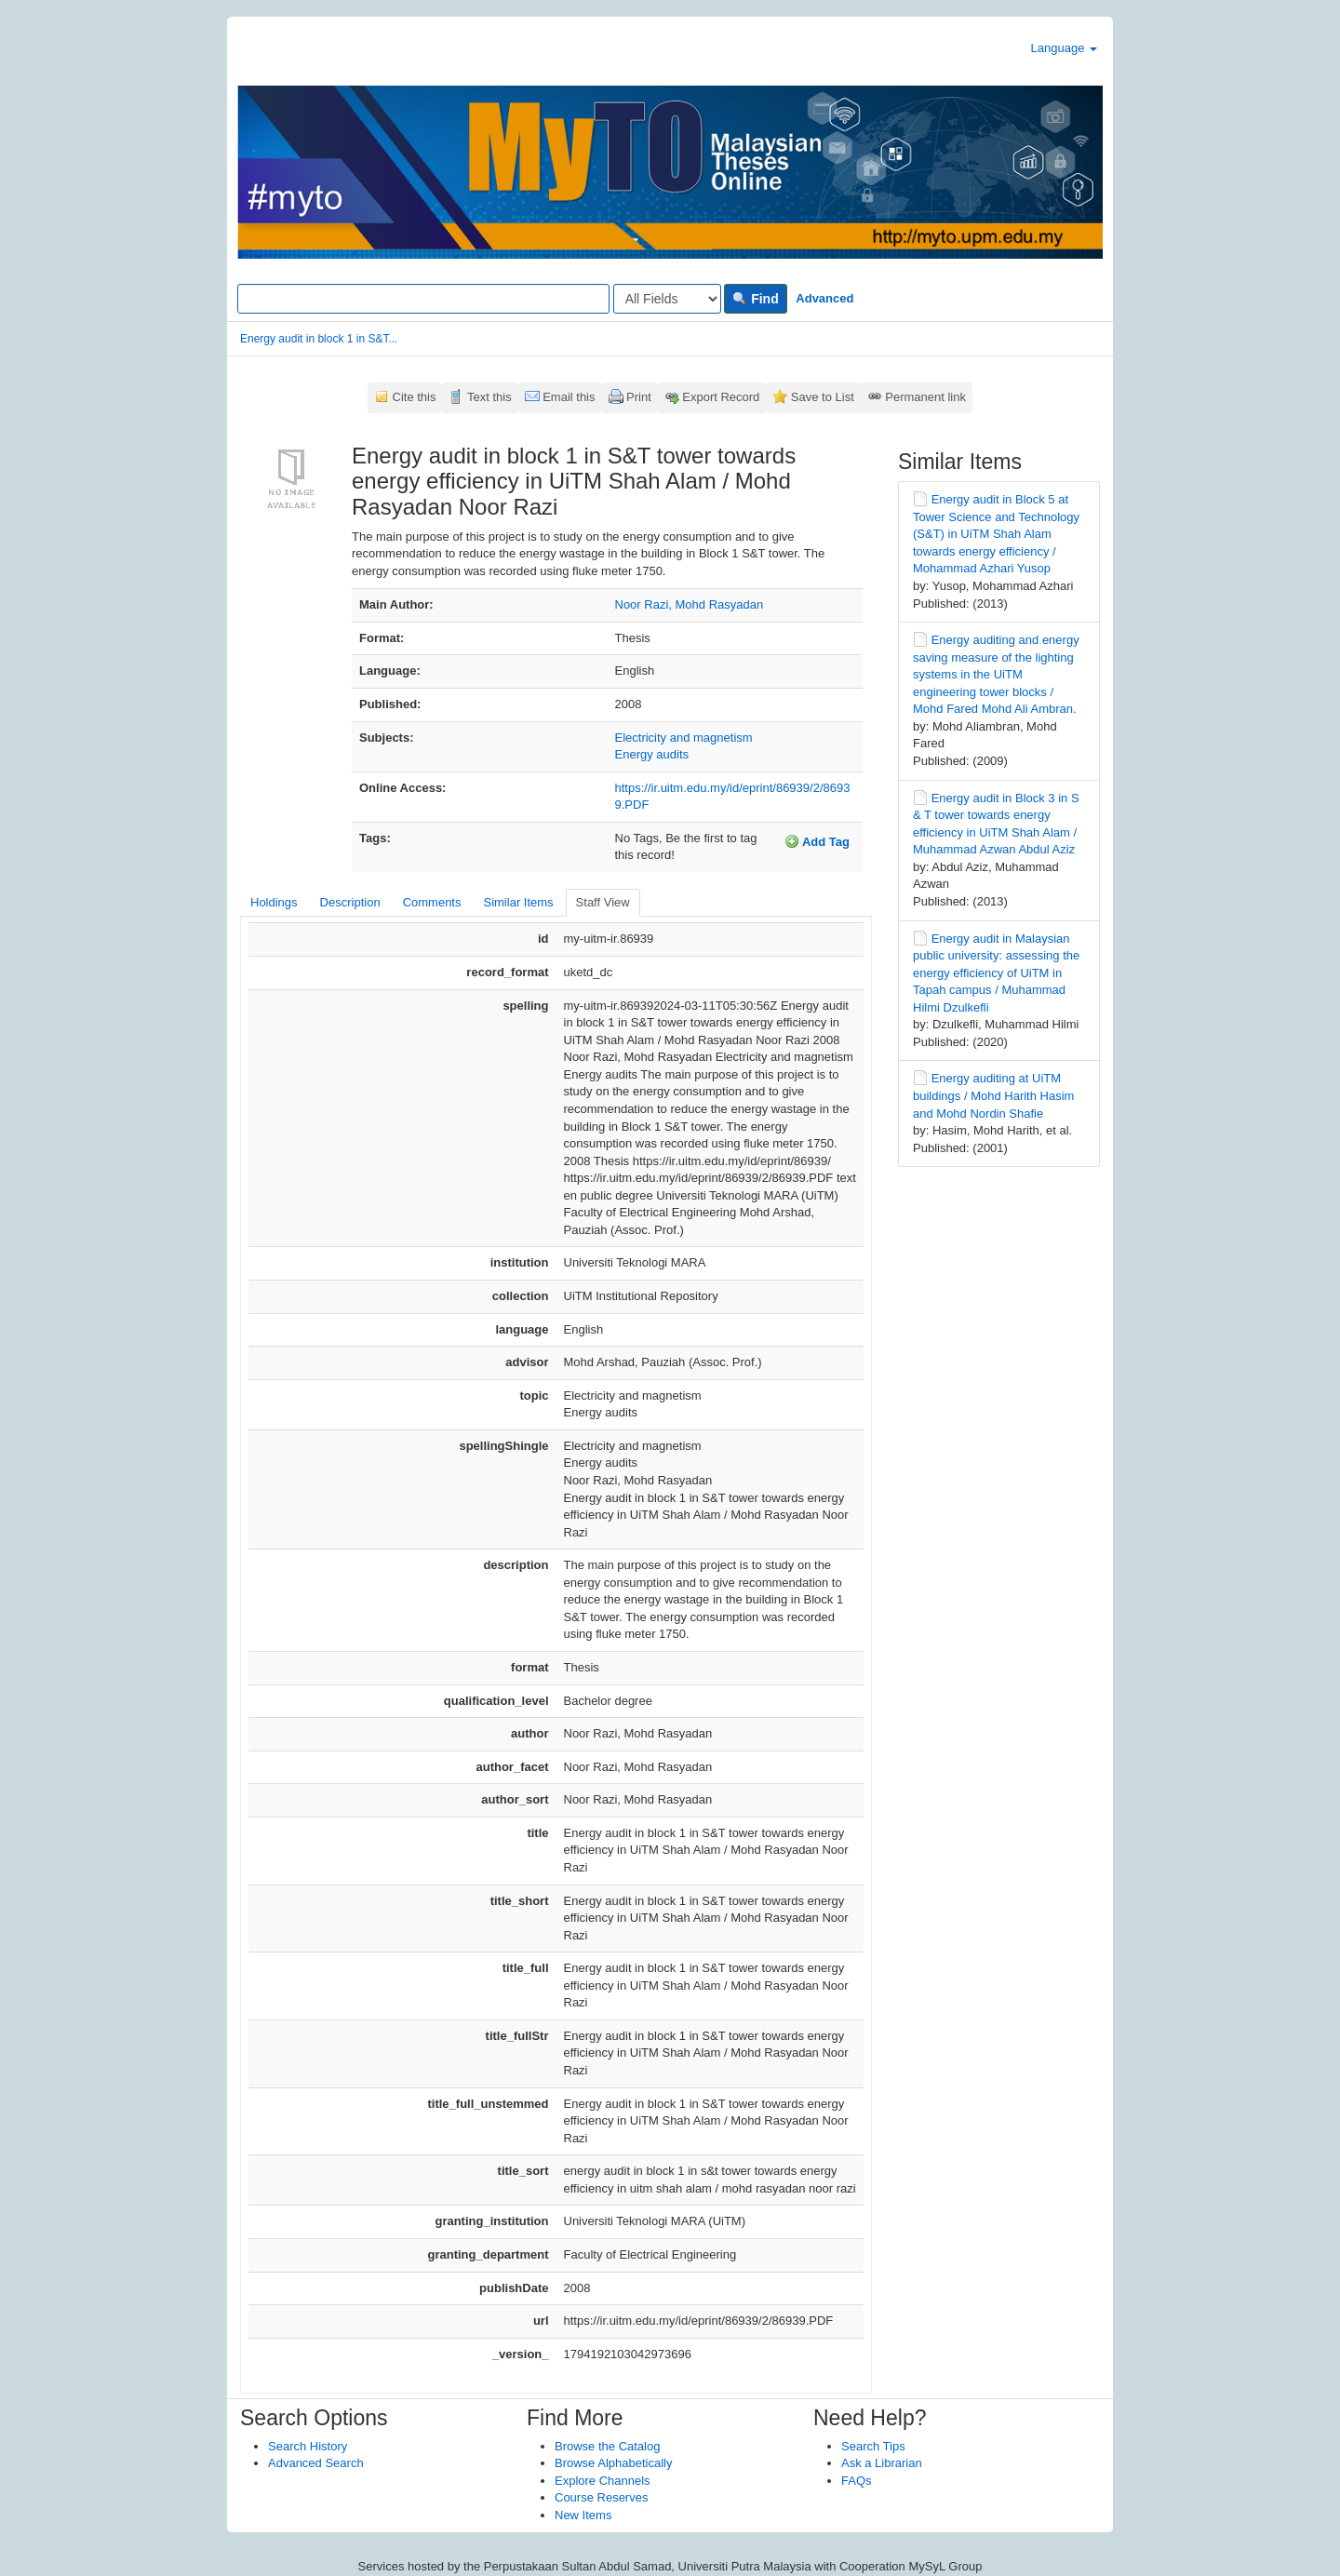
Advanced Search (316, 2463)
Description (350, 902)
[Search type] (667, 299)
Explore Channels (602, 2481)
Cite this (414, 397)
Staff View (603, 902)
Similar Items (518, 902)
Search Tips (873, 2446)
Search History (307, 2446)
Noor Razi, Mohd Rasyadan (689, 604)
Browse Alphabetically (613, 2463)
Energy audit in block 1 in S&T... (318, 338)
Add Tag (817, 841)
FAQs (856, 2481)
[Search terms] (423, 299)
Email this (569, 397)
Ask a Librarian (881, 2463)
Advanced (824, 298)
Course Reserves (601, 2497)
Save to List (822, 397)
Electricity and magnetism (684, 738)
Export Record (720, 397)
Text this (489, 397)
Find (755, 298)
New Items (583, 2515)
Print (638, 397)
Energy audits (652, 754)
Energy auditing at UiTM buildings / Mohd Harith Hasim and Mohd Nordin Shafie (993, 1095)
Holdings (274, 902)
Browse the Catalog (607, 2446)
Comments (432, 902)
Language (1064, 48)
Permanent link (925, 397)
